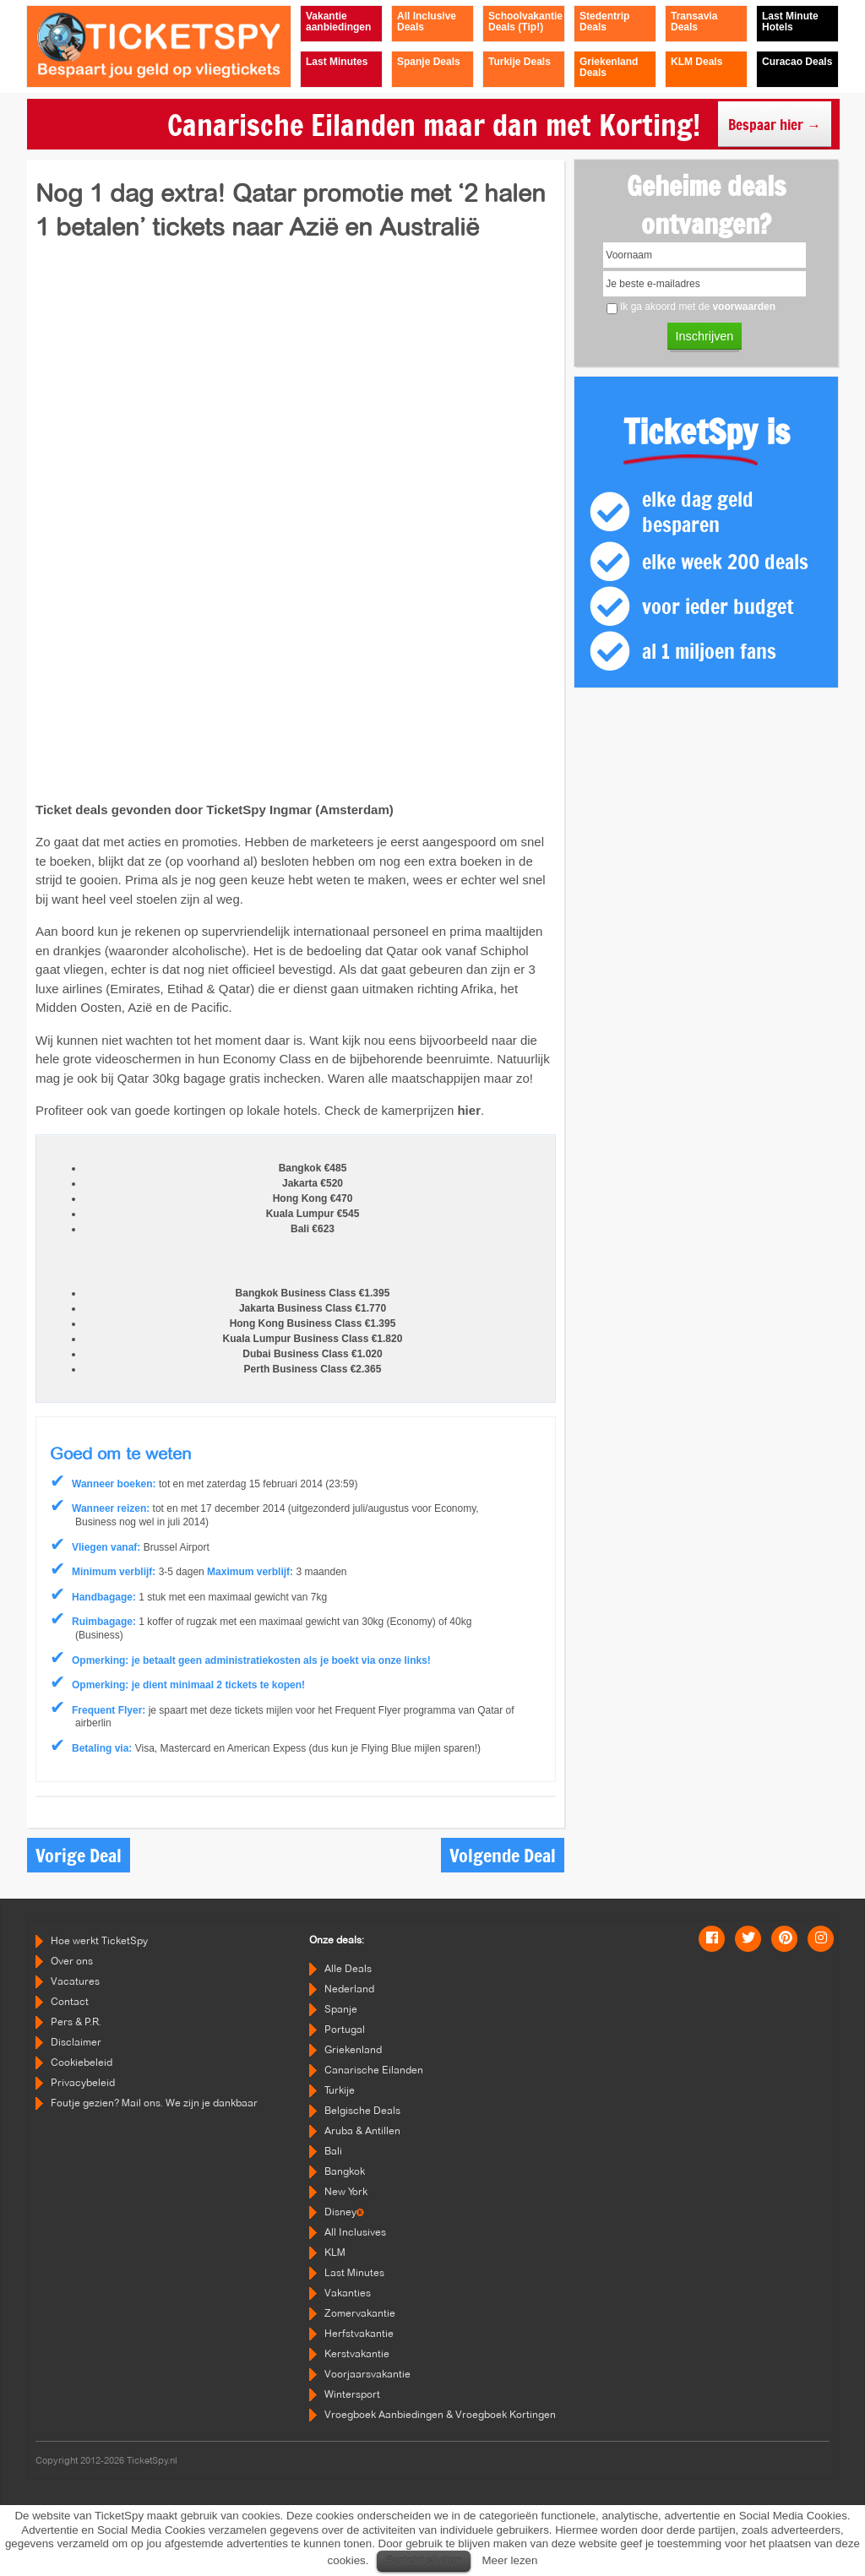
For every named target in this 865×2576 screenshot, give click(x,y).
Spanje (340, 2009)
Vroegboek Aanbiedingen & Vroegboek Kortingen (440, 2414)
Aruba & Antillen (362, 2130)
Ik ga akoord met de (697, 306)
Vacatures (75, 1981)
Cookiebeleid (81, 2062)
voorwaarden (743, 306)
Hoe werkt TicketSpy (99, 1940)
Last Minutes (354, 2272)
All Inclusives (355, 2231)
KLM (334, 2252)
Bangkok (344, 2171)
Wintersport (352, 2394)
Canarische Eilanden (373, 2069)
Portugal (344, 2029)
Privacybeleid (83, 2082)
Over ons (72, 1960)
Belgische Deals (362, 2110)
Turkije (339, 2090)
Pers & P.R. (76, 2021)
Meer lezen (509, 2560)
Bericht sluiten (423, 2560)
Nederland (349, 1988)
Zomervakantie (359, 2313)
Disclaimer (76, 2041)
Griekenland (353, 2049)
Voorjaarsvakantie (367, 2373)
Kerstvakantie (356, 2353)
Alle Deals (348, 1968)
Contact (70, 2001)
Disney (344, 2211)
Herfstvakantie (359, 2333)
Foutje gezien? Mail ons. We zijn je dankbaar (154, 2102)
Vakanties (347, 2292)
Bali (333, 2150)
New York (345, 2191)
